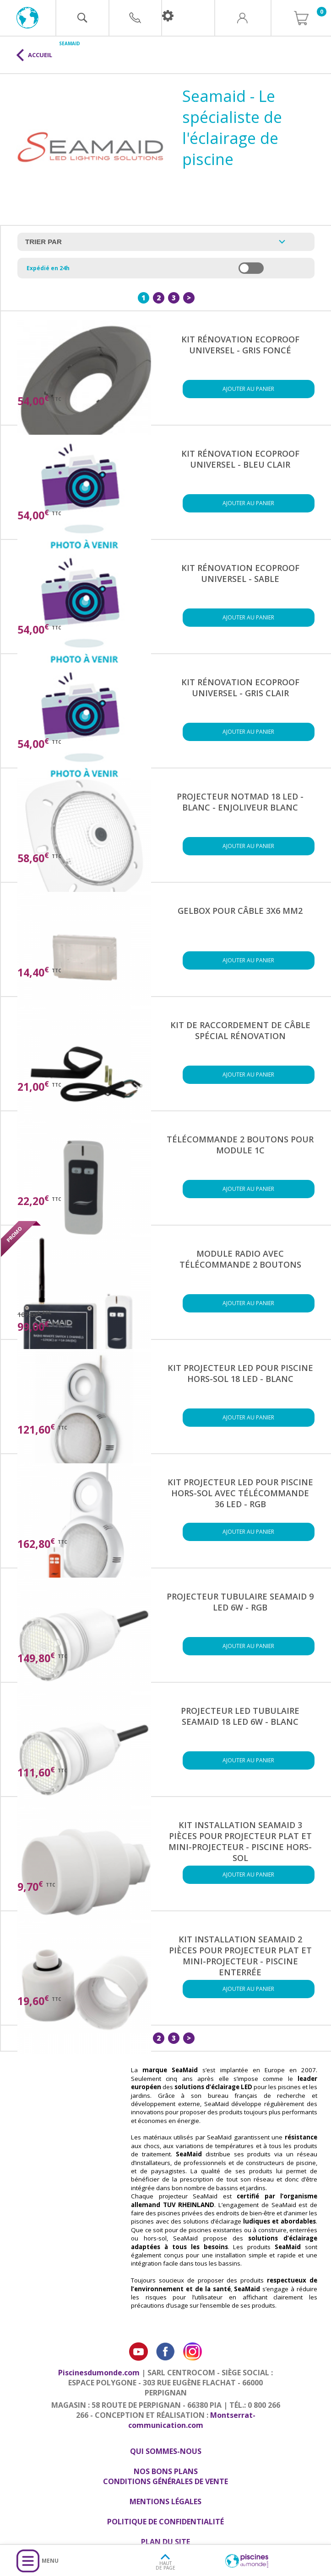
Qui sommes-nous (165, 2451)
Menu (50, 2561)
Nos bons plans (166, 2471)
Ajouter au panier (248, 389)
